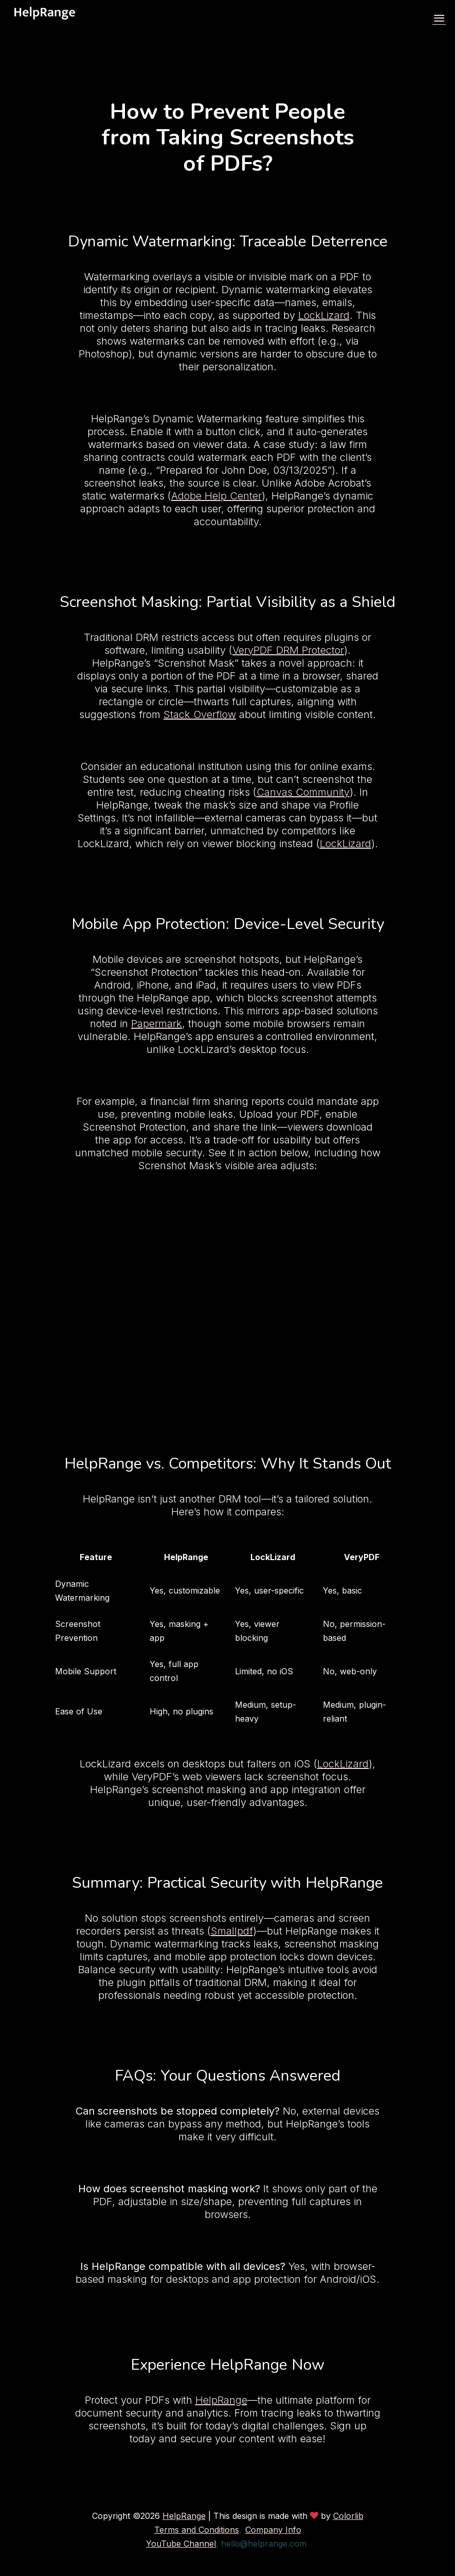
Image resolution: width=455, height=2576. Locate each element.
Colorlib (348, 2516)
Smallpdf (232, 1931)
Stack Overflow (199, 714)
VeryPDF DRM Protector (288, 650)
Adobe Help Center (216, 496)
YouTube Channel (181, 2543)
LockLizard (324, 315)
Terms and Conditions (196, 2530)
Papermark (156, 1023)
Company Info (273, 2530)
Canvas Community (303, 792)
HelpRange (221, 2400)
